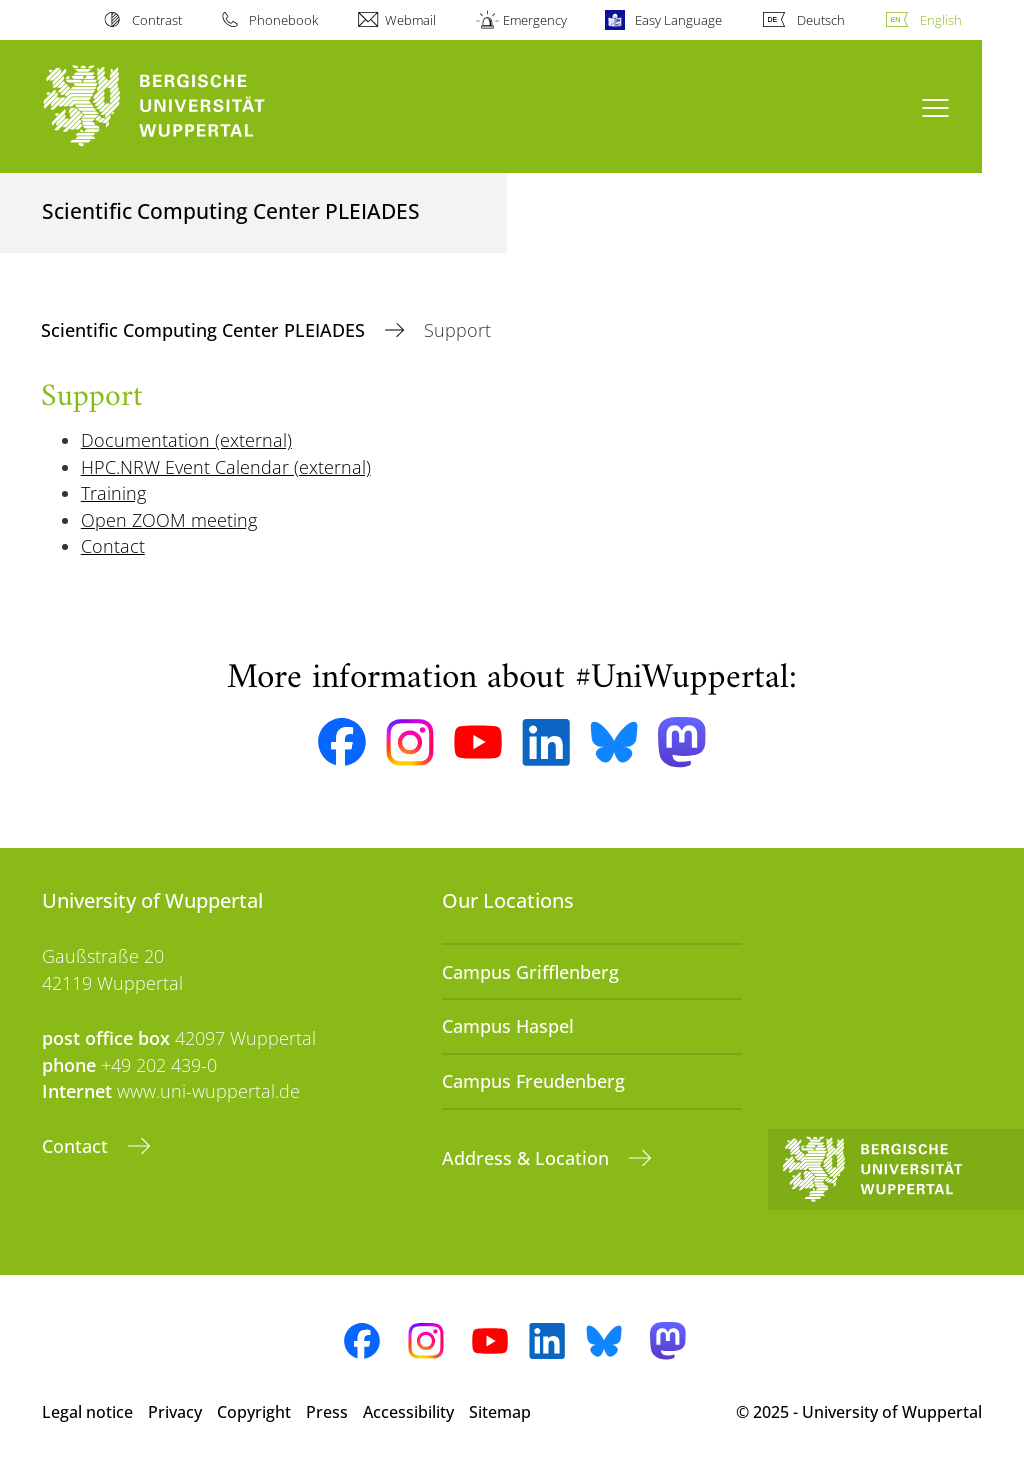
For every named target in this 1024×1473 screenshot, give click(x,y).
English (941, 20)
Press (327, 1412)
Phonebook (283, 20)
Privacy (175, 1412)
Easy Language (678, 20)
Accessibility (408, 1412)
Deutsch (821, 20)
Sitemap (500, 1412)
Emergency (535, 20)
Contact (77, 1146)
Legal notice (87, 1412)
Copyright (254, 1412)
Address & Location (528, 1158)
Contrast (157, 20)
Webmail (410, 20)
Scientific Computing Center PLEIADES (205, 330)
